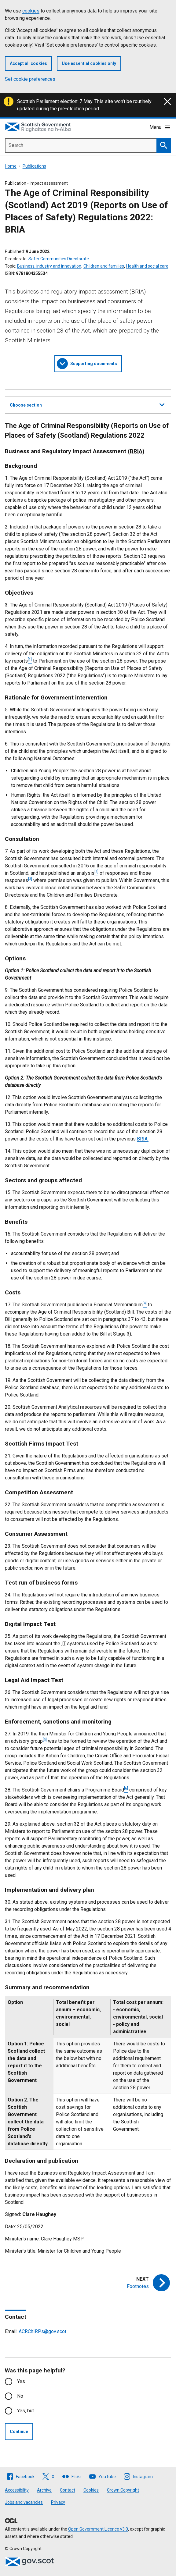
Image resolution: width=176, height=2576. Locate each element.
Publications (34, 166)
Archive (44, 2490)
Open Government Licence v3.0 (98, 2529)
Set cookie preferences (30, 79)
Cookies (91, 2490)
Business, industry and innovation (49, 266)
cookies (30, 11)
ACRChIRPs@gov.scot (42, 2331)
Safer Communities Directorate (58, 258)
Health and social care (147, 266)
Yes (21, 2381)
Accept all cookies (28, 63)
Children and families (103, 266)
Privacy (58, 2502)
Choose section (87, 404)
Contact (67, 2490)
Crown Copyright (123, 2490)
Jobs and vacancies (24, 2502)
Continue (19, 2431)
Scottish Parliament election (47, 101)
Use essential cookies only (89, 63)
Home (10, 166)
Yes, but (25, 2411)
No (20, 2396)
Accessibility (17, 2490)
